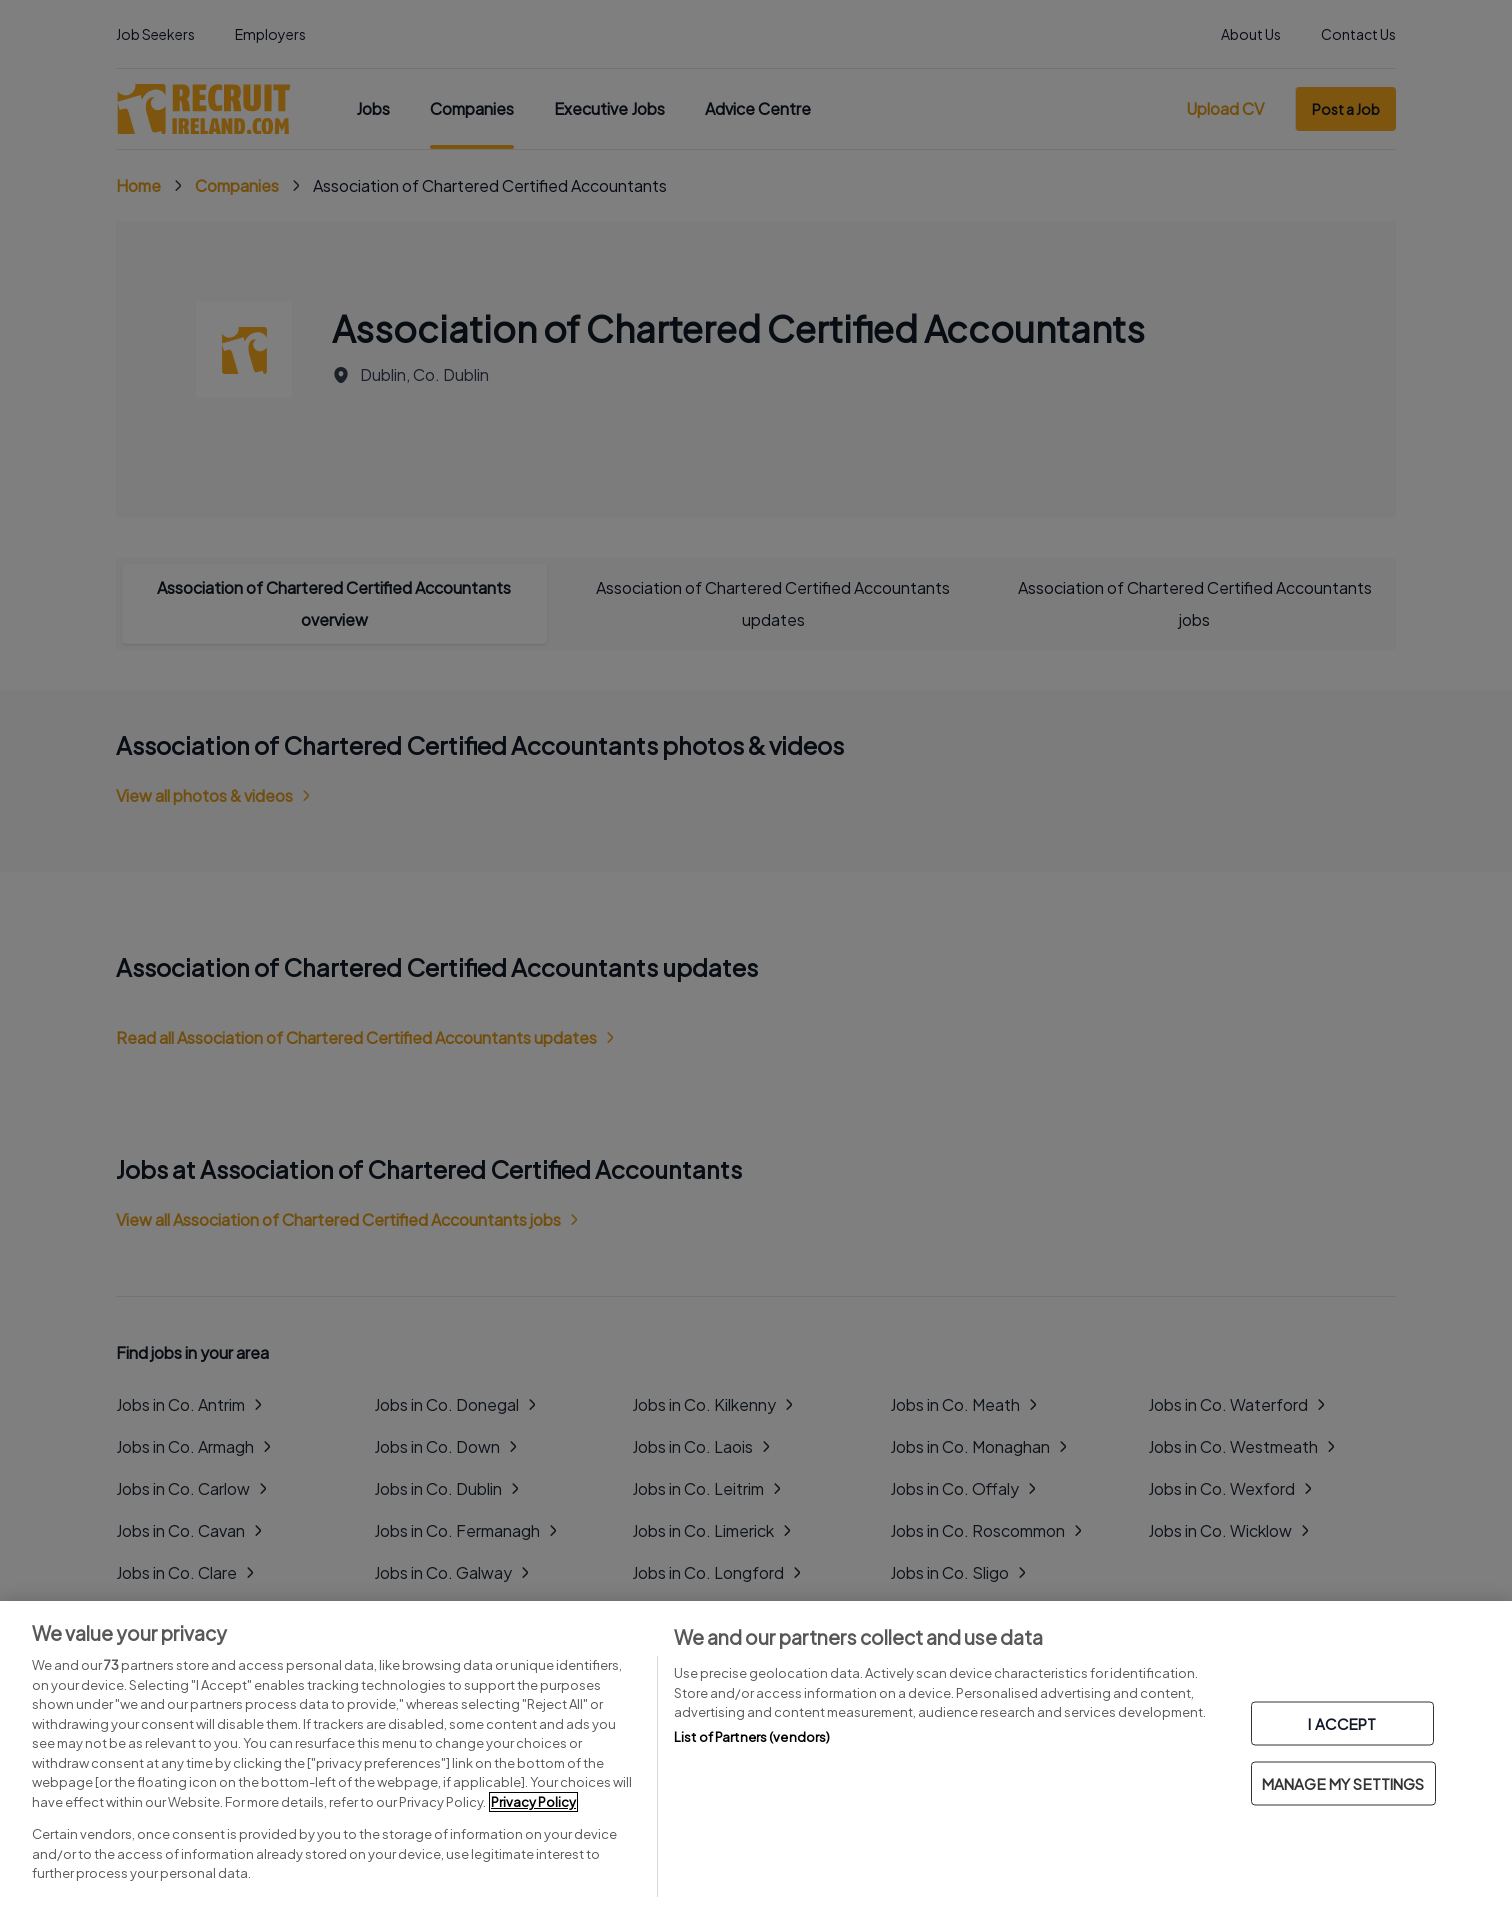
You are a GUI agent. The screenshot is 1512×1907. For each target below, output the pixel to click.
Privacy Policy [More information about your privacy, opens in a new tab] (533, 1802)
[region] (756, 1754)
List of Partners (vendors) (752, 1737)
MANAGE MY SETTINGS (1343, 1783)
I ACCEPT (1342, 1723)
